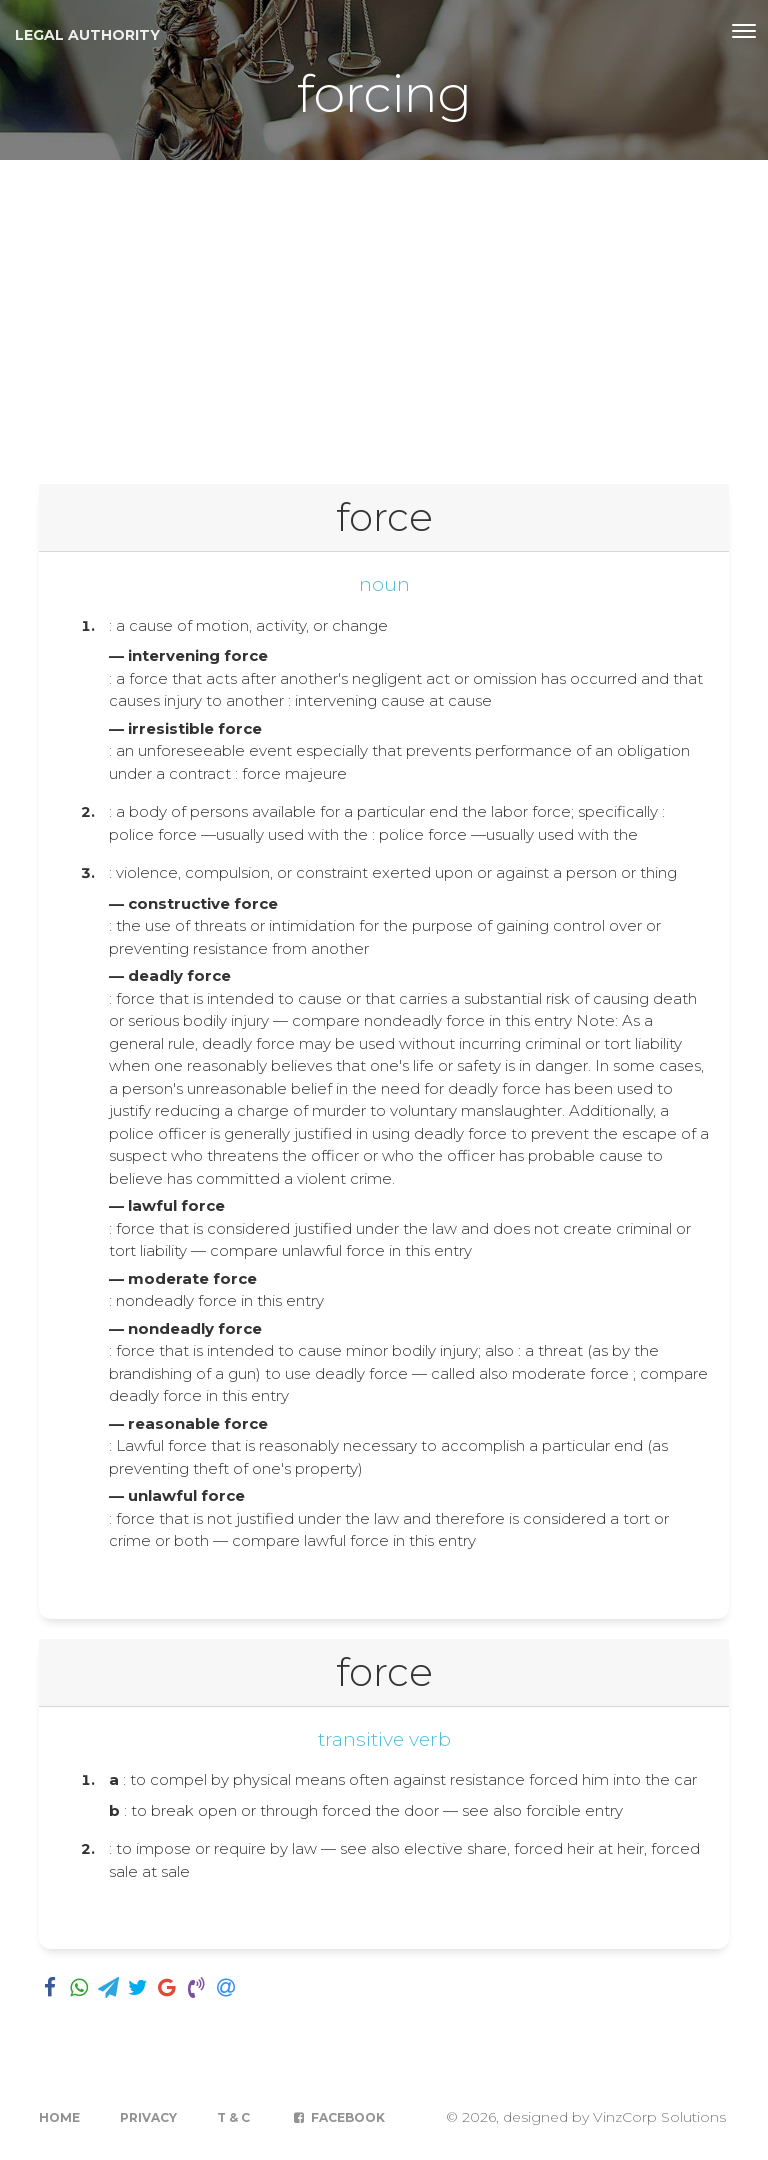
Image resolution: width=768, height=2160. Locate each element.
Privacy (148, 2117)
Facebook (337, 2117)
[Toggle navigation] (744, 31)
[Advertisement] (384, 310)
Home (59, 2117)
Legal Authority (87, 35)
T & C (233, 2117)
